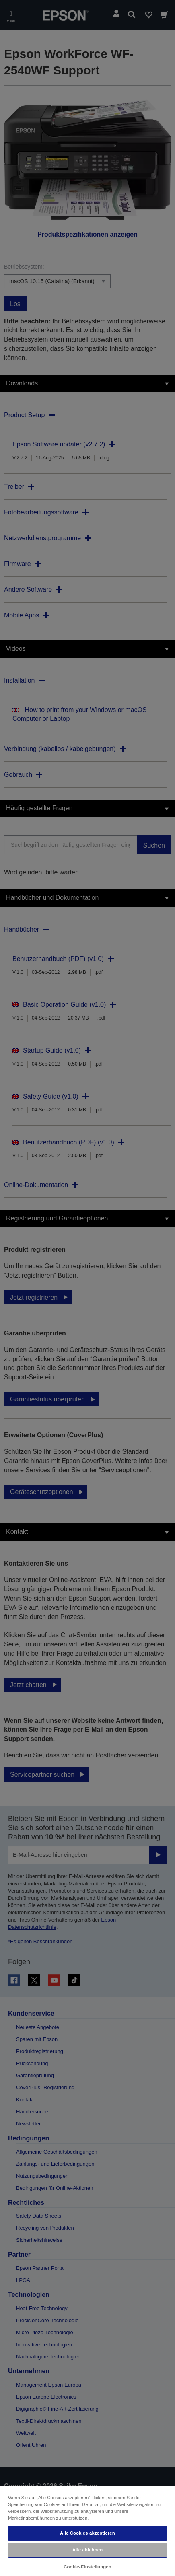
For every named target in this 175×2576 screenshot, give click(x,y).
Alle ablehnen (87, 2549)
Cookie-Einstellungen (87, 2566)
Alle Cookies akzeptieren (87, 2533)
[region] (87, 2530)
